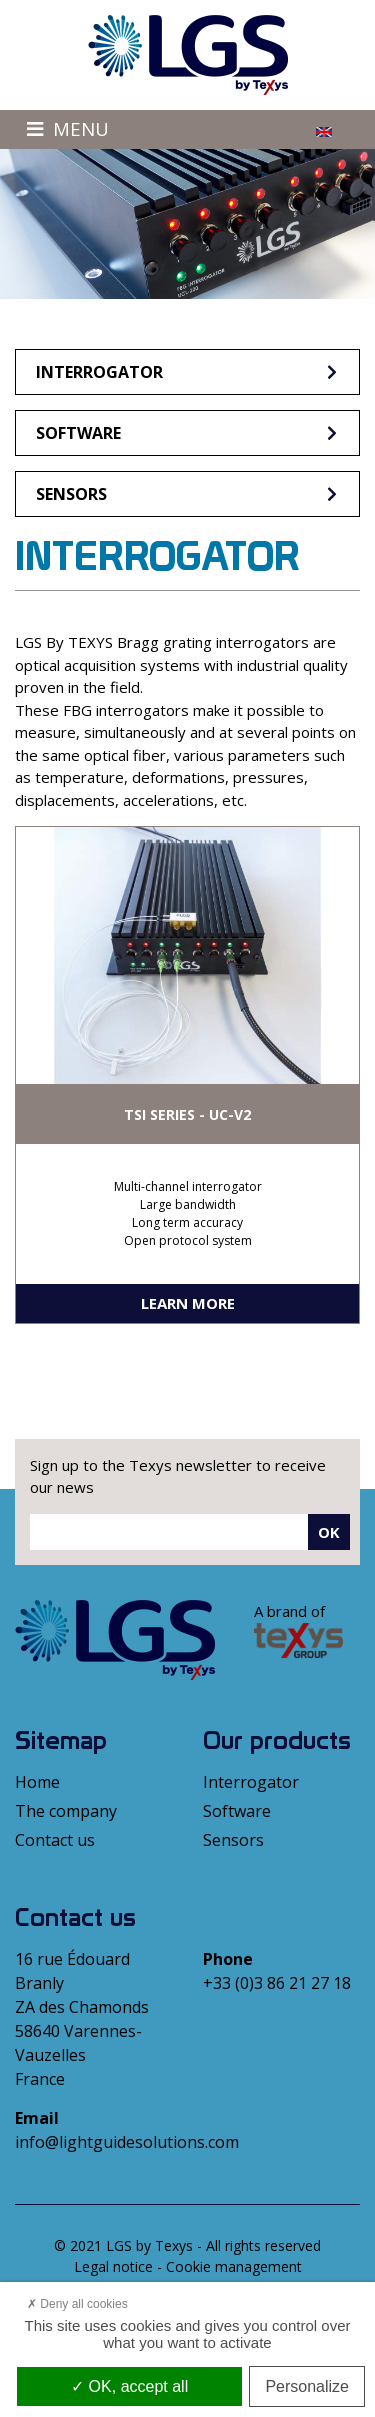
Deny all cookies (77, 2304)
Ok (329, 1532)
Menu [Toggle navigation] (68, 128)
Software (188, 433)
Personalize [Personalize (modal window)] (307, 2386)
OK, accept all (129, 2386)
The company (66, 1811)
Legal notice (113, 2266)
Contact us (55, 1840)
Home (37, 1782)
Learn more (188, 1303)
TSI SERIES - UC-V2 (187, 1114)
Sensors (188, 494)
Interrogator (188, 372)
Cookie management (234, 2266)
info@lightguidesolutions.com (127, 2142)
